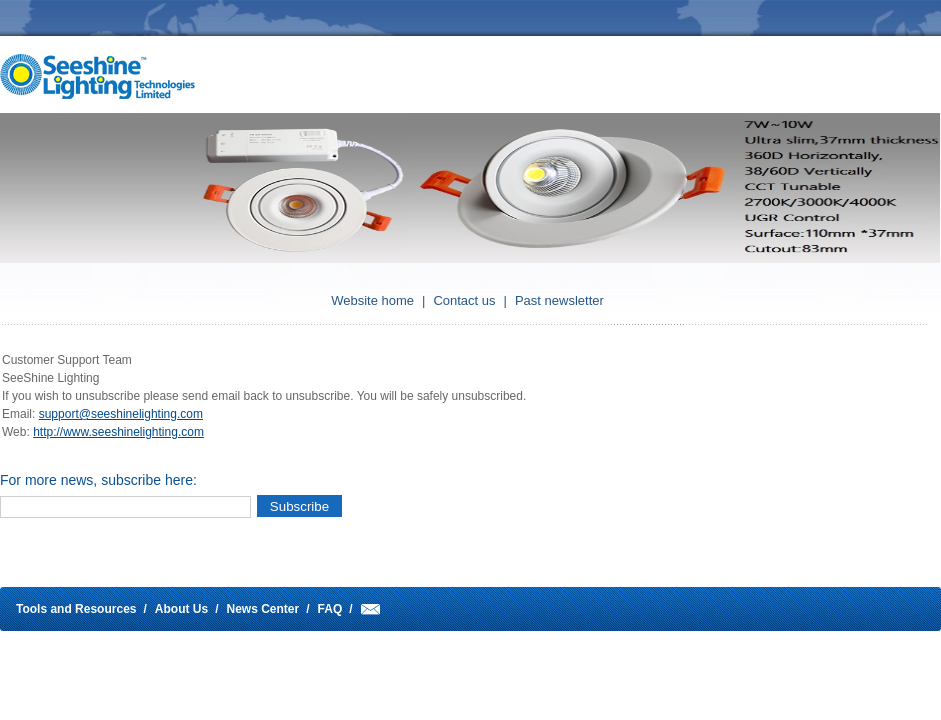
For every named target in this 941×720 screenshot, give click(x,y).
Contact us (464, 300)
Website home (372, 300)
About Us (181, 609)
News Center (263, 609)
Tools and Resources (76, 609)
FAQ (330, 609)
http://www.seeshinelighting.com (118, 432)
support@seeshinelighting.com (121, 414)
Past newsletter (559, 300)
